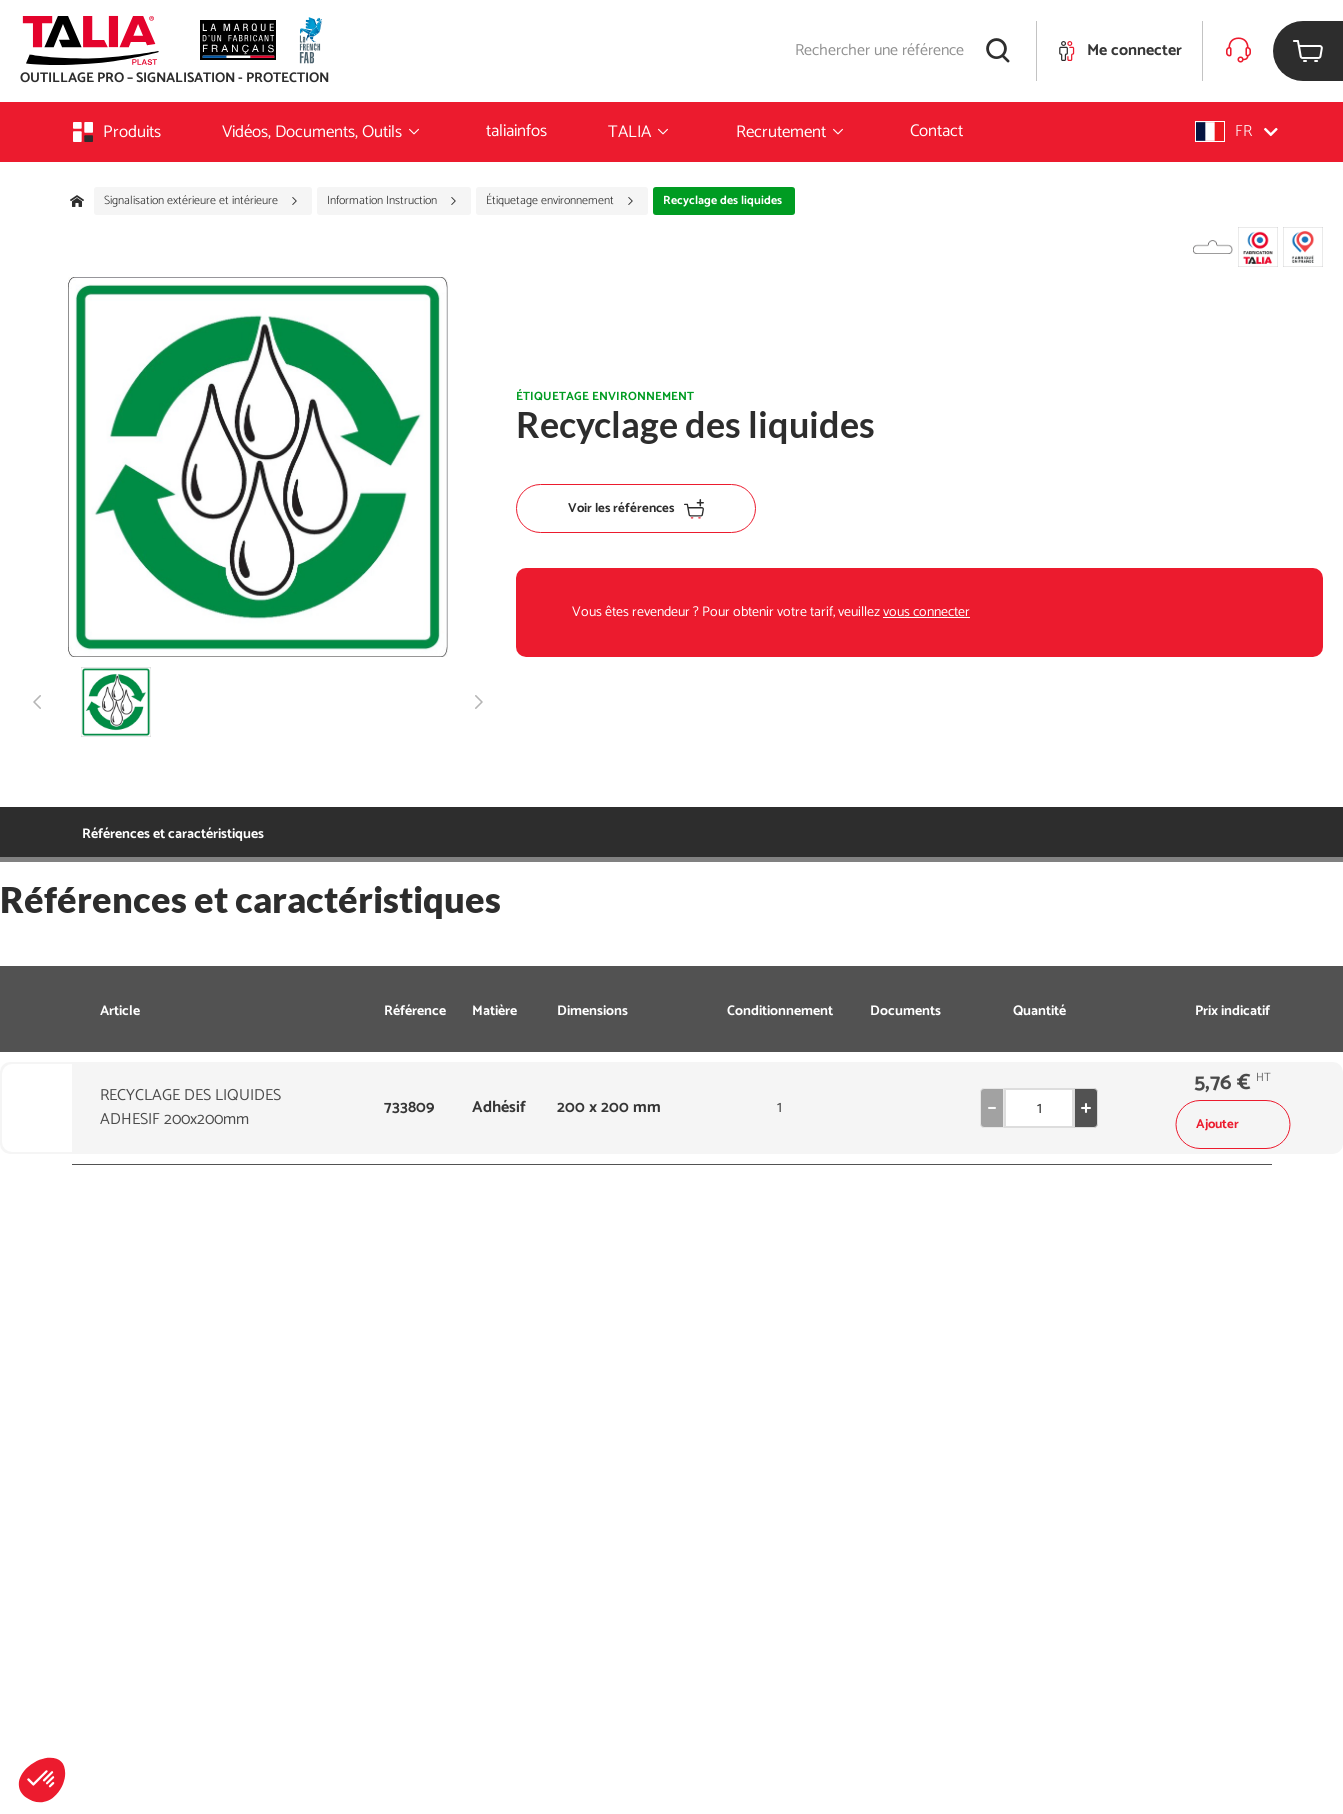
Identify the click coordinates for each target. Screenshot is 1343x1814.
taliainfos (516, 131)
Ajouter (1232, 1124)
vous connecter (926, 612)
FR (1236, 131)
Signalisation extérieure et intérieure (201, 201)
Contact (936, 131)
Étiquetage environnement (560, 201)
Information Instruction (392, 201)
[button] (42, 1780)
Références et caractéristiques (173, 834)
